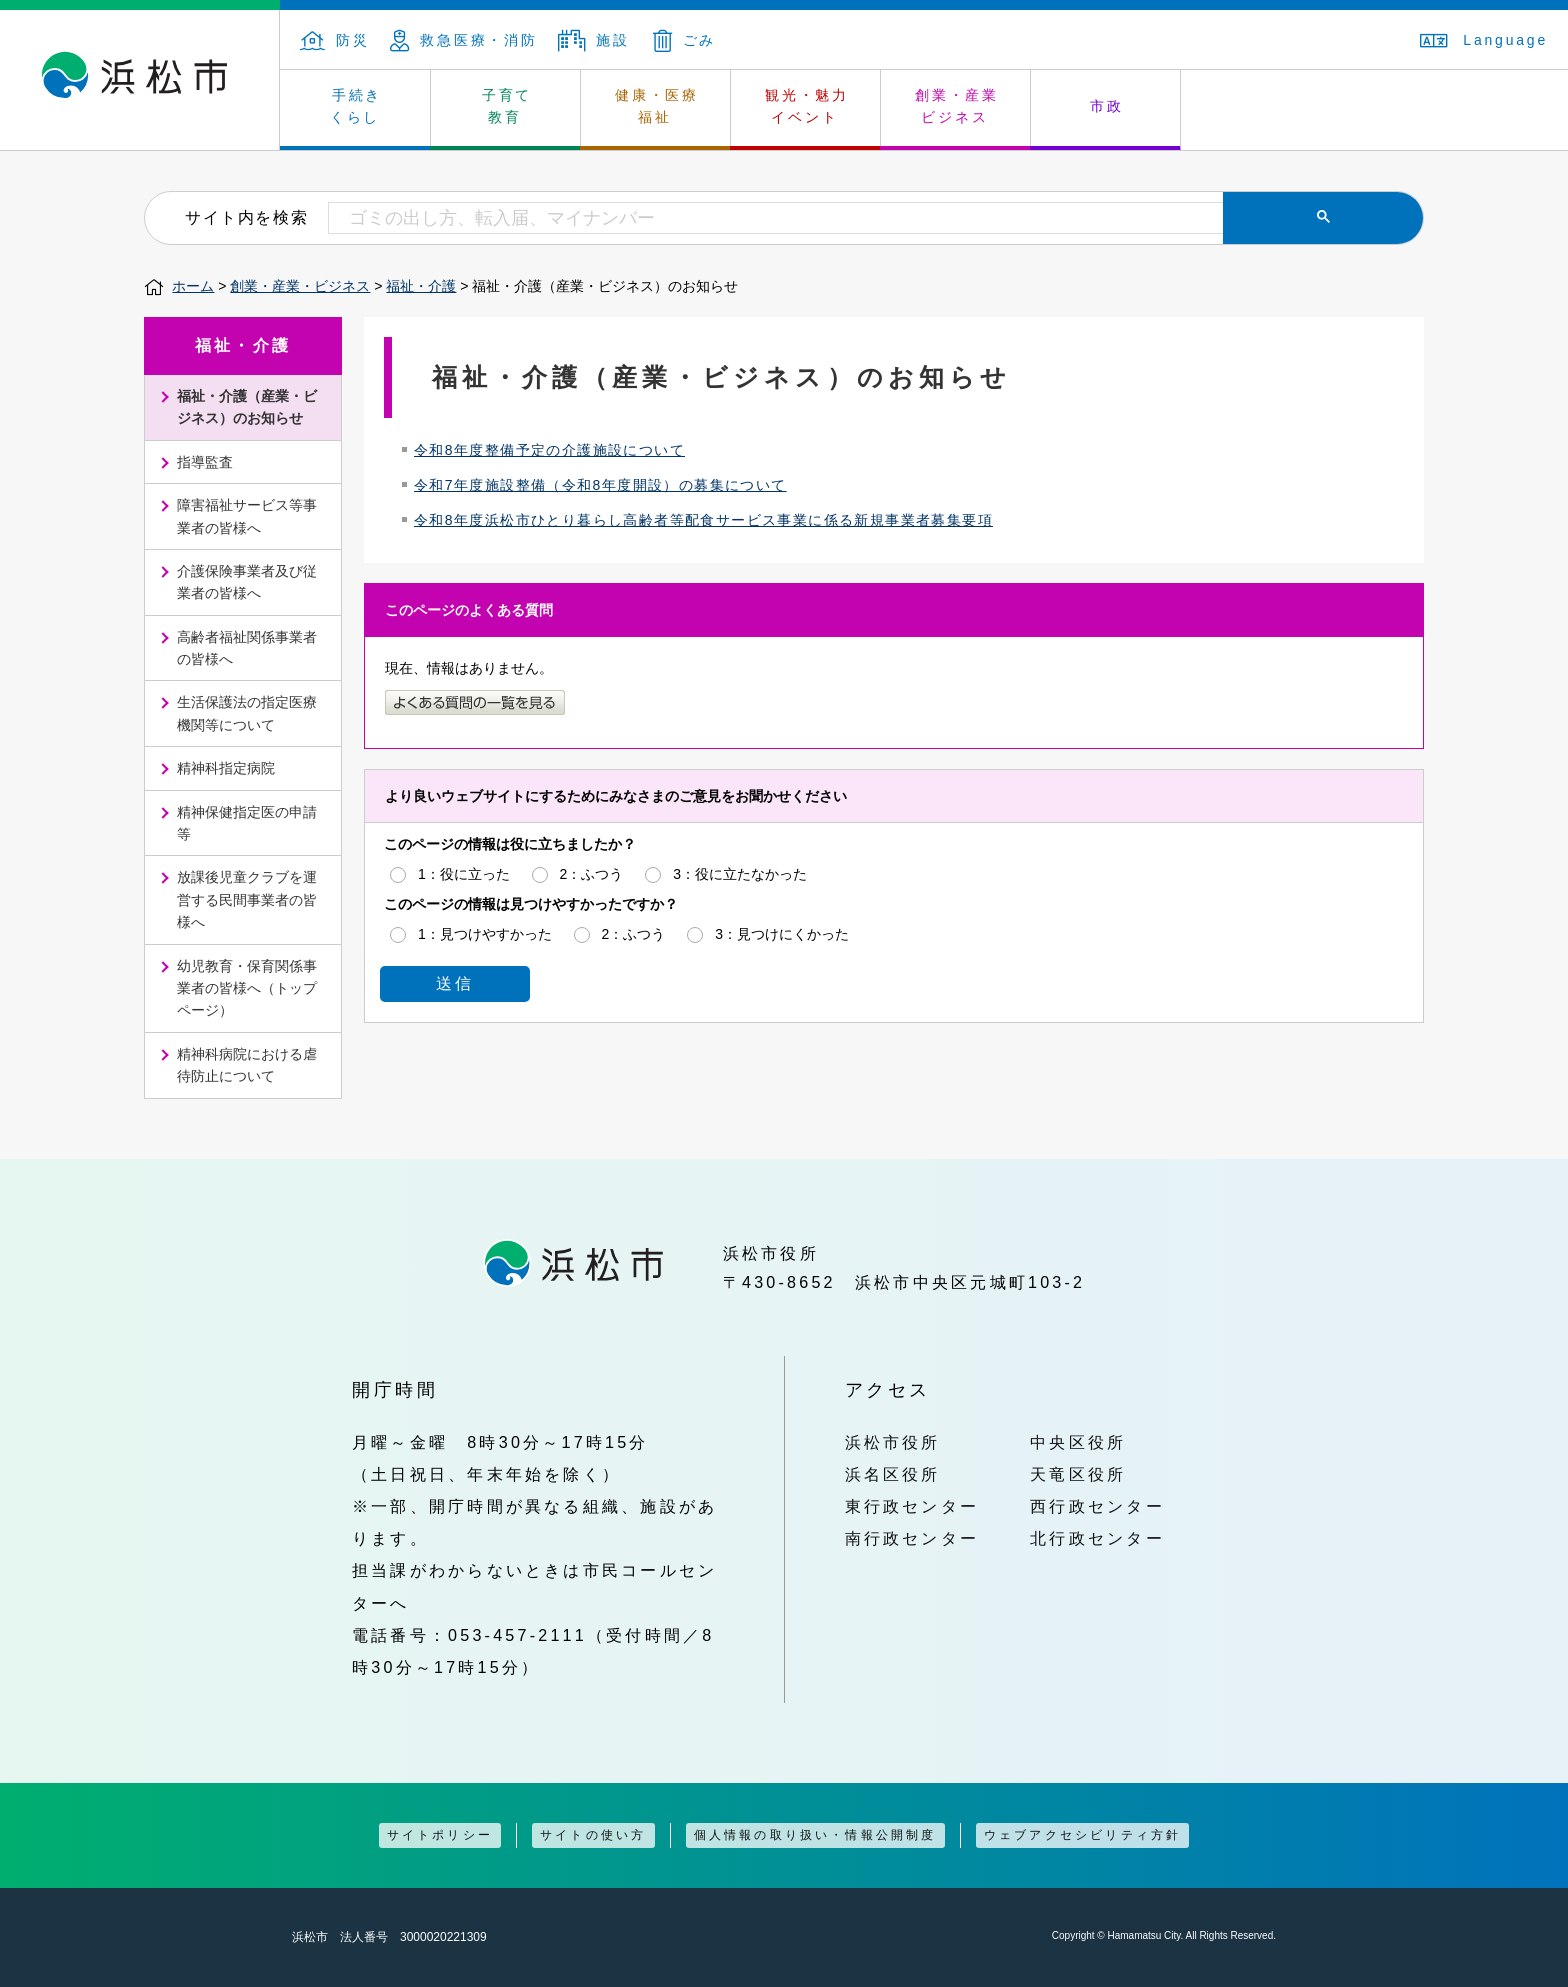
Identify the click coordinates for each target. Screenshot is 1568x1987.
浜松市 (140, 80)
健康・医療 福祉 (657, 106)
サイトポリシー (440, 1835)
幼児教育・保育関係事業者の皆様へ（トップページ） (247, 988)
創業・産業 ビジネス (957, 106)
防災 (335, 40)
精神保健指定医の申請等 (247, 823)
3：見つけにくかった (782, 933)
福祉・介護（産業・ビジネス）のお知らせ (247, 407)
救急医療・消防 (464, 40)
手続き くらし (356, 106)
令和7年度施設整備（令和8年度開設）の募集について (600, 485)
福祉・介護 (421, 286)
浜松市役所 (893, 1442)
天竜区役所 (1078, 1474)
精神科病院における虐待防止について (247, 1065)
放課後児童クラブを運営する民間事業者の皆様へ (247, 899)
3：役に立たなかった (740, 873)
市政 (1107, 106)
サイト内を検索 (246, 217)
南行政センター (912, 1538)
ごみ (685, 40)
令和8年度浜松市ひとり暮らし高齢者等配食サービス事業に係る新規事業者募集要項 (703, 520)
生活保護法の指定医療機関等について (247, 713)
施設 (594, 40)
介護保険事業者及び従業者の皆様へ (247, 582)
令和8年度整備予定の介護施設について (549, 450)
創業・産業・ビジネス (300, 286)
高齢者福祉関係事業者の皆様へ (247, 648)
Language (1484, 40)
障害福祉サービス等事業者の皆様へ (247, 516)
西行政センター (1097, 1506)
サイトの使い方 (593, 1835)
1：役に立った (464, 873)
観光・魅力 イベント (807, 106)
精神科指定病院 (226, 768)
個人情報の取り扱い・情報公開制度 (815, 1835)
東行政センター (912, 1506)
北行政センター (1097, 1538)
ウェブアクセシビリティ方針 (1083, 1835)
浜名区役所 (893, 1474)
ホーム (193, 286)
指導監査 (205, 462)
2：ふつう (592, 873)
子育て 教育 (507, 106)
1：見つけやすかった (485, 933)
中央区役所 (1078, 1442)
